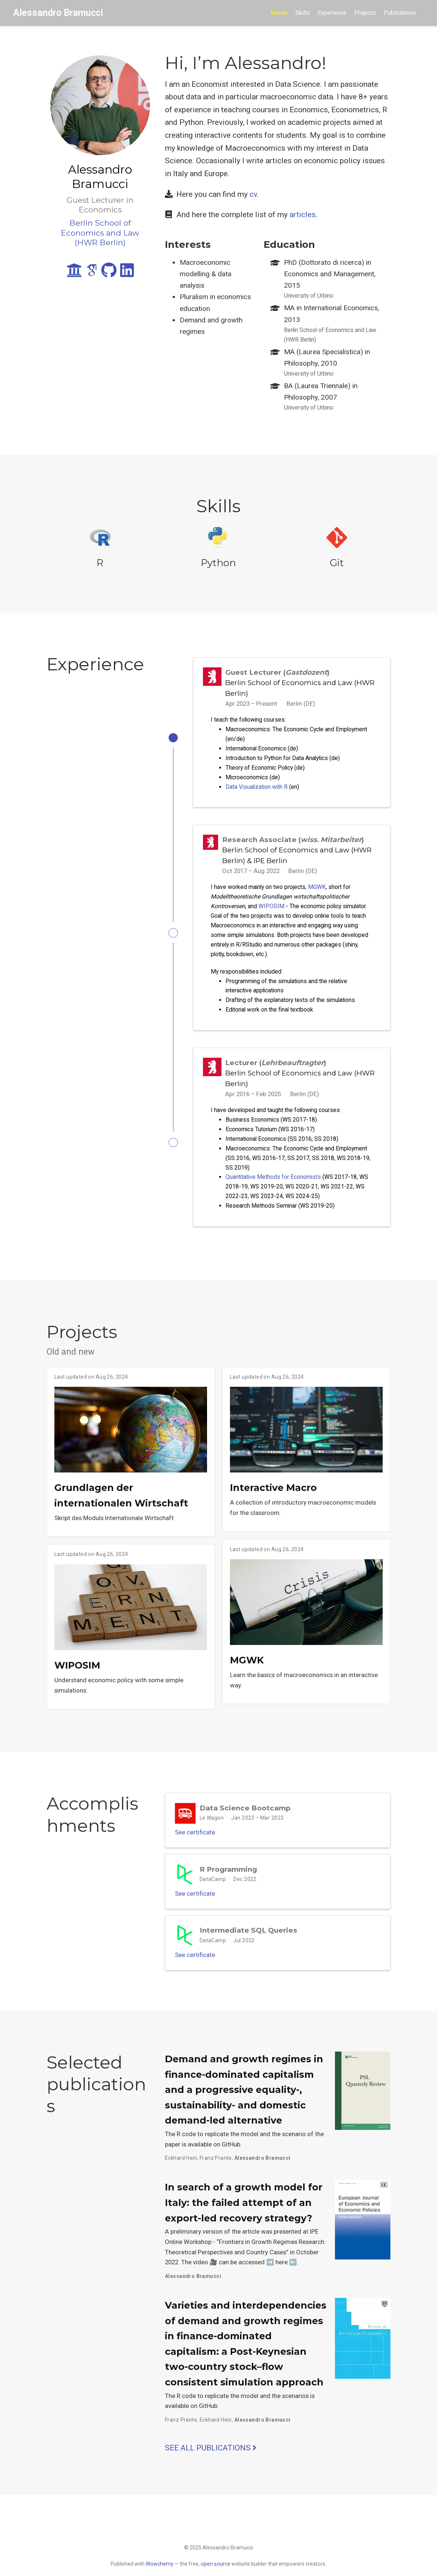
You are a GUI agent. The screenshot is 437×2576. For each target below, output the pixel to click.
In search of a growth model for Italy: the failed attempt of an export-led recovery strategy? (243, 2220)
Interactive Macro (273, 1494)
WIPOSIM (271, 908)
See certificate (200, 1840)
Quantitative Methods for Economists (273, 1181)
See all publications (211, 2465)
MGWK (317, 889)
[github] (108, 273)
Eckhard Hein (181, 2175)
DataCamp (213, 1890)
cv (253, 194)
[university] (74, 273)
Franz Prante (216, 2175)
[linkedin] (127, 273)
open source (215, 2564)
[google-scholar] (92, 273)
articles (302, 214)
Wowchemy (159, 2564)
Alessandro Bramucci (58, 12)
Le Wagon (212, 1824)
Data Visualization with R (257, 786)
